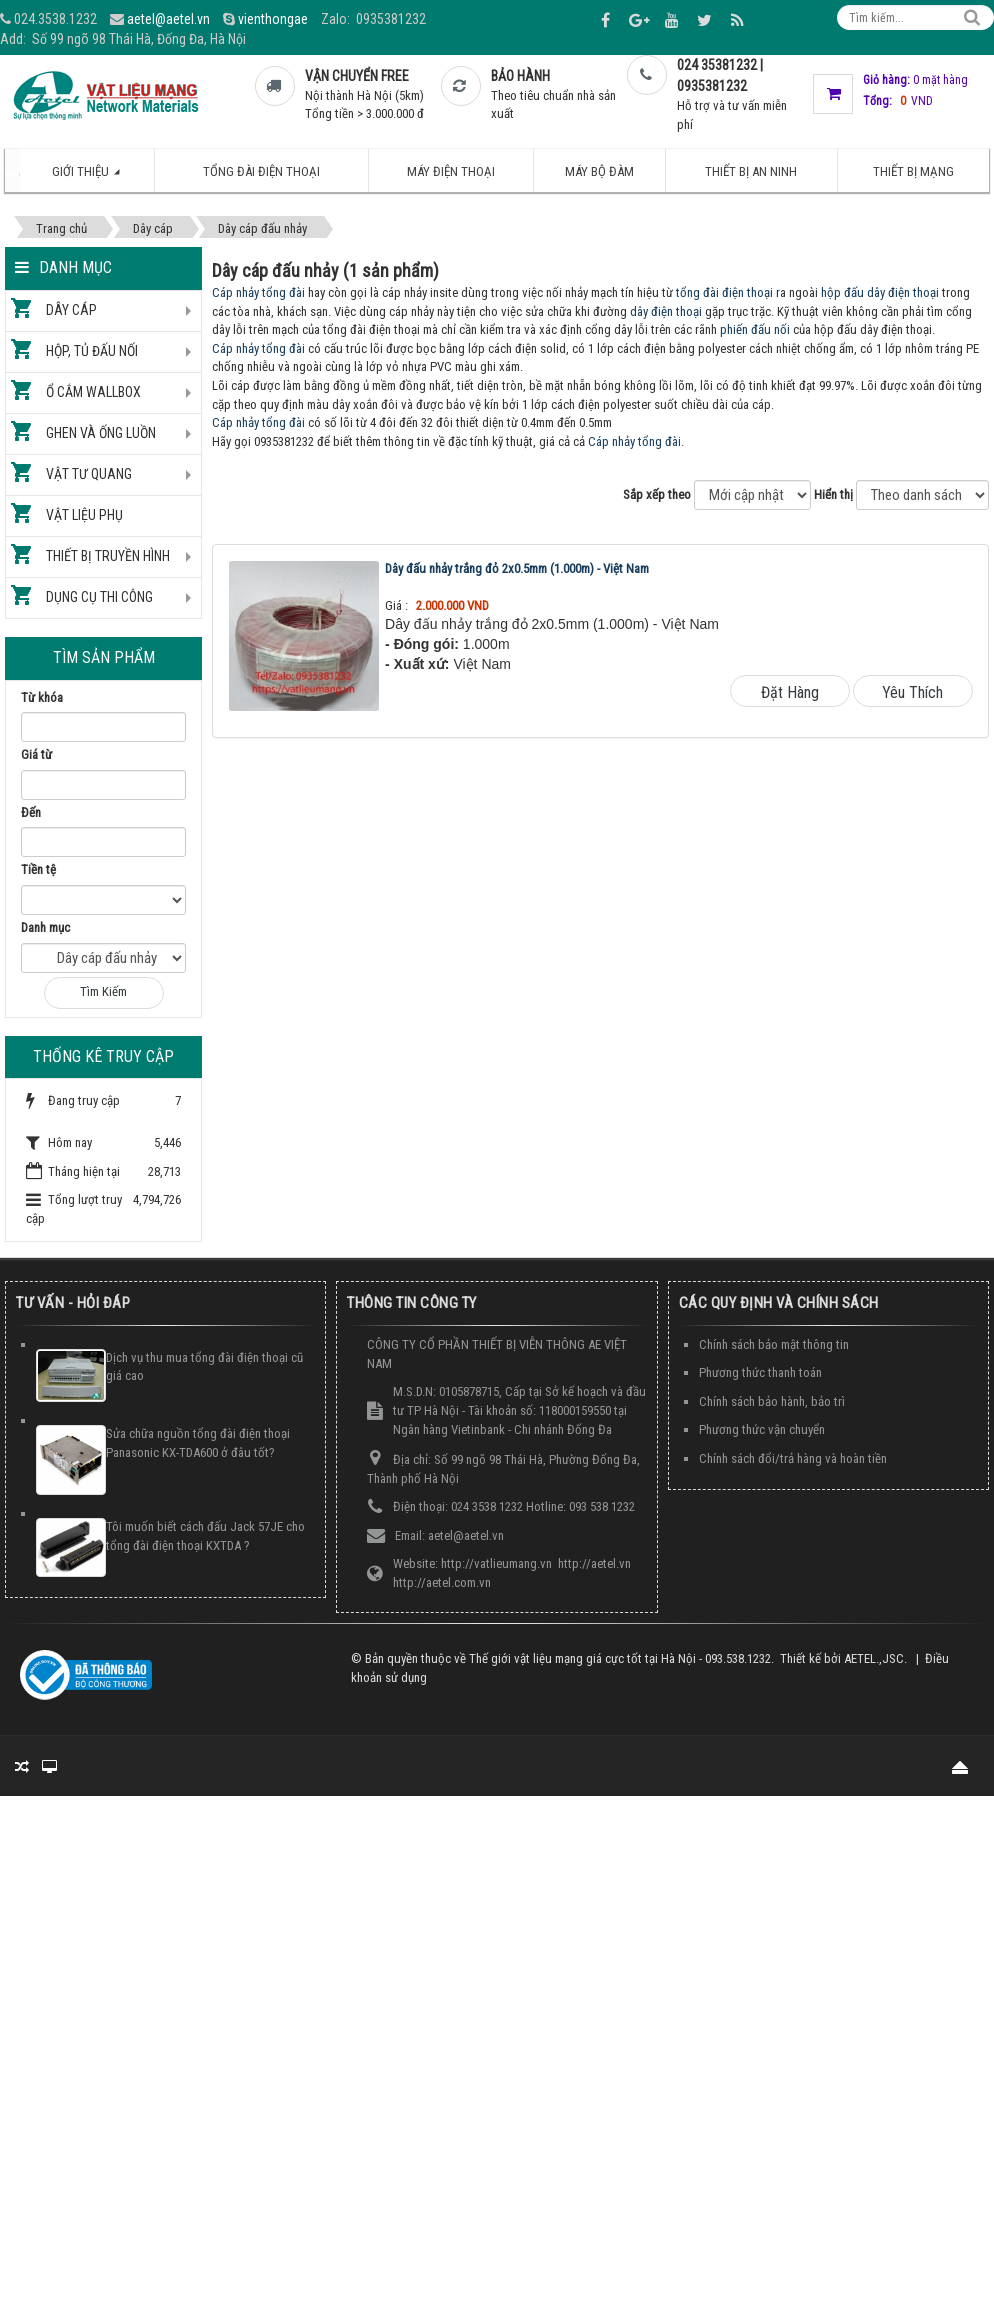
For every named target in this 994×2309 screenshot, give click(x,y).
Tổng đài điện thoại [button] (261, 171)
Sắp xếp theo (657, 494)
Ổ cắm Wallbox (93, 392)
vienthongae (273, 19)
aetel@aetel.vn (168, 19)
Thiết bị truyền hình (108, 556)
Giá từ (36, 754)
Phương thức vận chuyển (762, 1429)
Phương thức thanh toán (760, 1372)
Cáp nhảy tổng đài (258, 292)
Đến (31, 812)
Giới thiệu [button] (96, 178)
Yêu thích (912, 692)
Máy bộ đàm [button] (599, 171)
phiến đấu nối (755, 329)
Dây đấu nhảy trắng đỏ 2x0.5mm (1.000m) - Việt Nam (517, 568)
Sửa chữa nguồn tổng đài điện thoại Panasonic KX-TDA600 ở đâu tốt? (198, 1443)
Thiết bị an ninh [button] (751, 171)
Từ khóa (42, 697)
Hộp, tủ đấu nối (92, 351)
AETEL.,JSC (874, 1658)
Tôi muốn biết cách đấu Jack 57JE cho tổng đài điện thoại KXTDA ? (205, 1536)
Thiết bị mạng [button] (913, 171)
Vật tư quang (89, 474)
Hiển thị (833, 494)
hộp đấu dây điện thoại (880, 292)
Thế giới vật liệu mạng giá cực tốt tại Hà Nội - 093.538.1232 (620, 1658)
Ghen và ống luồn (101, 433)
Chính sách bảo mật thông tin (774, 1344)
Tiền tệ (38, 869)
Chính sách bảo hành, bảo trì (772, 1401)
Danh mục (45, 927)
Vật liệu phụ (84, 515)
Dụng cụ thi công (99, 597)
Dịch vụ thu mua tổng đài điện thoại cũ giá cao (204, 1367)
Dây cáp (71, 310)
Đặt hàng (790, 692)
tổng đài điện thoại (724, 292)
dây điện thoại (666, 311)
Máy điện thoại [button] (451, 171)
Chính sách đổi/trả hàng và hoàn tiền (793, 1458)
